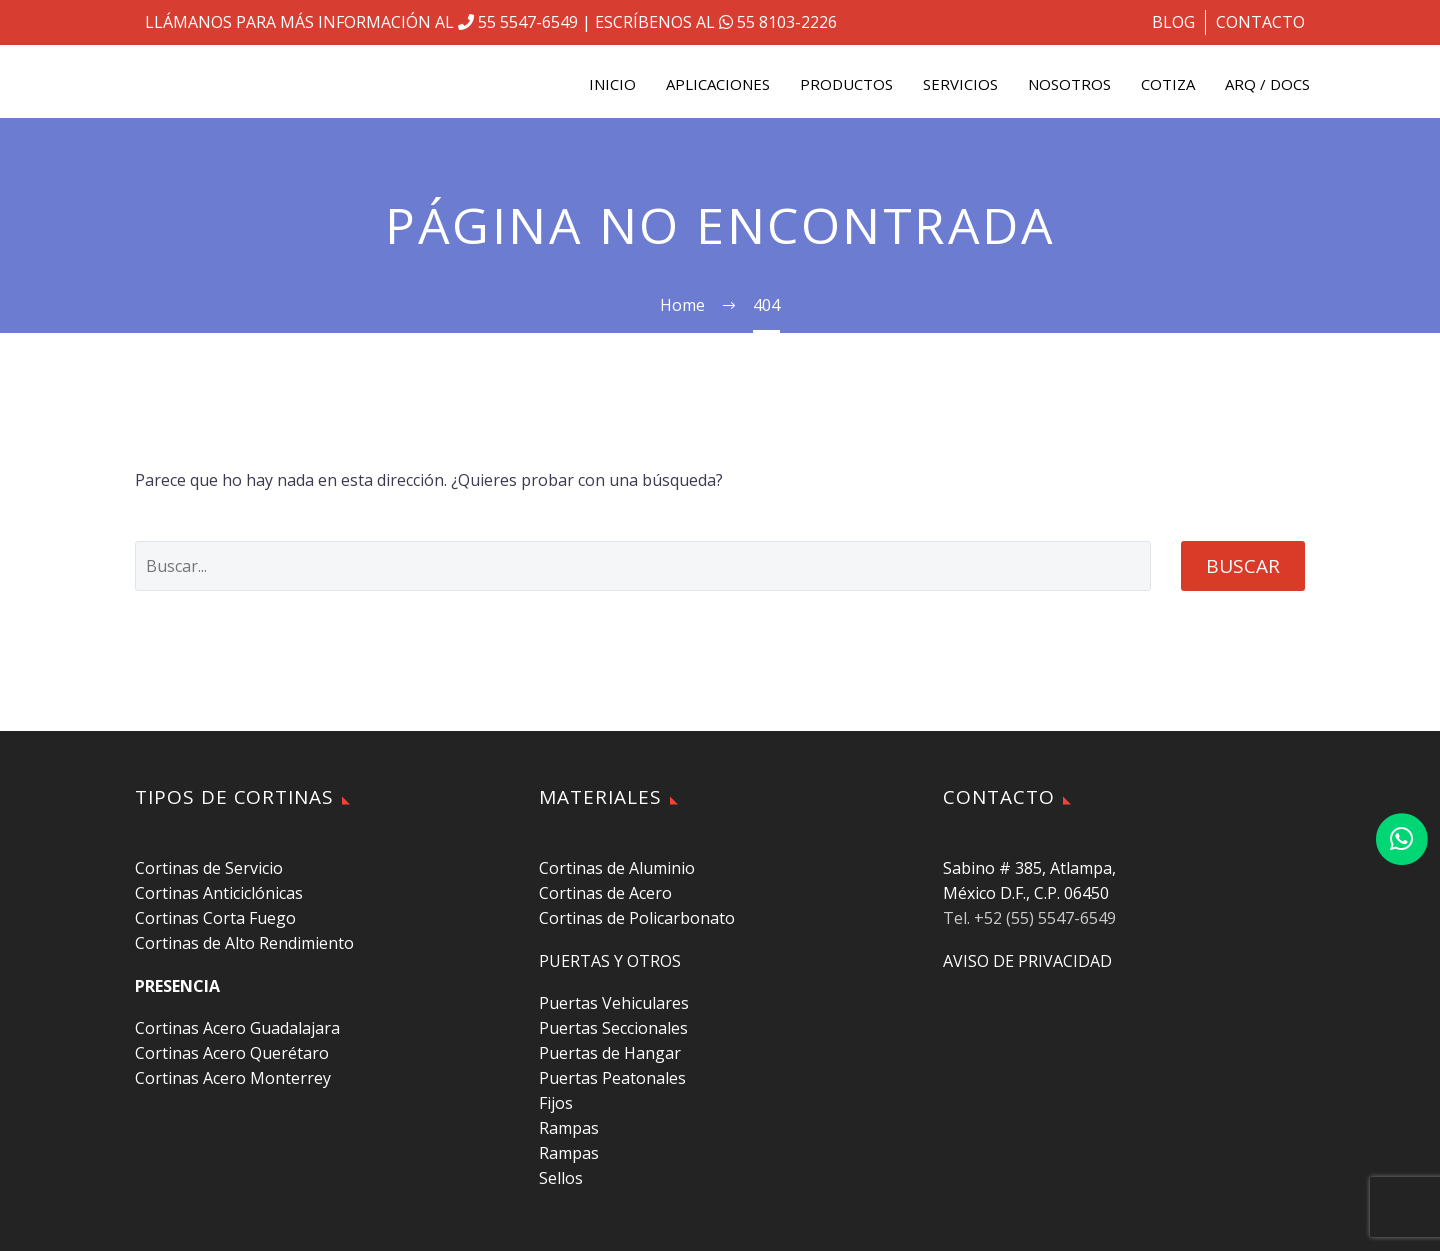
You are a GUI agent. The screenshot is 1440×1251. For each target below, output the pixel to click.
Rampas (569, 1128)
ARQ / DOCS (1267, 84)
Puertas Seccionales (613, 1028)
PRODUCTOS (846, 84)
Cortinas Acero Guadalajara (237, 1028)
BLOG (1173, 22)
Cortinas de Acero (605, 893)
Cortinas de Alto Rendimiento (244, 943)
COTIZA (1168, 84)
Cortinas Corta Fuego (215, 918)
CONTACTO (1260, 22)
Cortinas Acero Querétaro (232, 1053)
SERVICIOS (960, 84)
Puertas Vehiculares (614, 1003)
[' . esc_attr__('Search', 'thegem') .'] (643, 566)
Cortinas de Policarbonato (637, 918)
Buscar (1243, 566)
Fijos (556, 1103)
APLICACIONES (718, 84)
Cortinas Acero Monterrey (233, 1078)
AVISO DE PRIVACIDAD (1027, 961)
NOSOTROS (1069, 84)
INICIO (612, 84)
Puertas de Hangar (610, 1053)
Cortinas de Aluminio (617, 868)
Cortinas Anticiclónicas (219, 893)
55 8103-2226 (776, 22)
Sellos (561, 1178)
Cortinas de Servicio (209, 868)
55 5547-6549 (518, 22)
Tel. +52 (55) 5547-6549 (1029, 918)
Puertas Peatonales (612, 1078)
